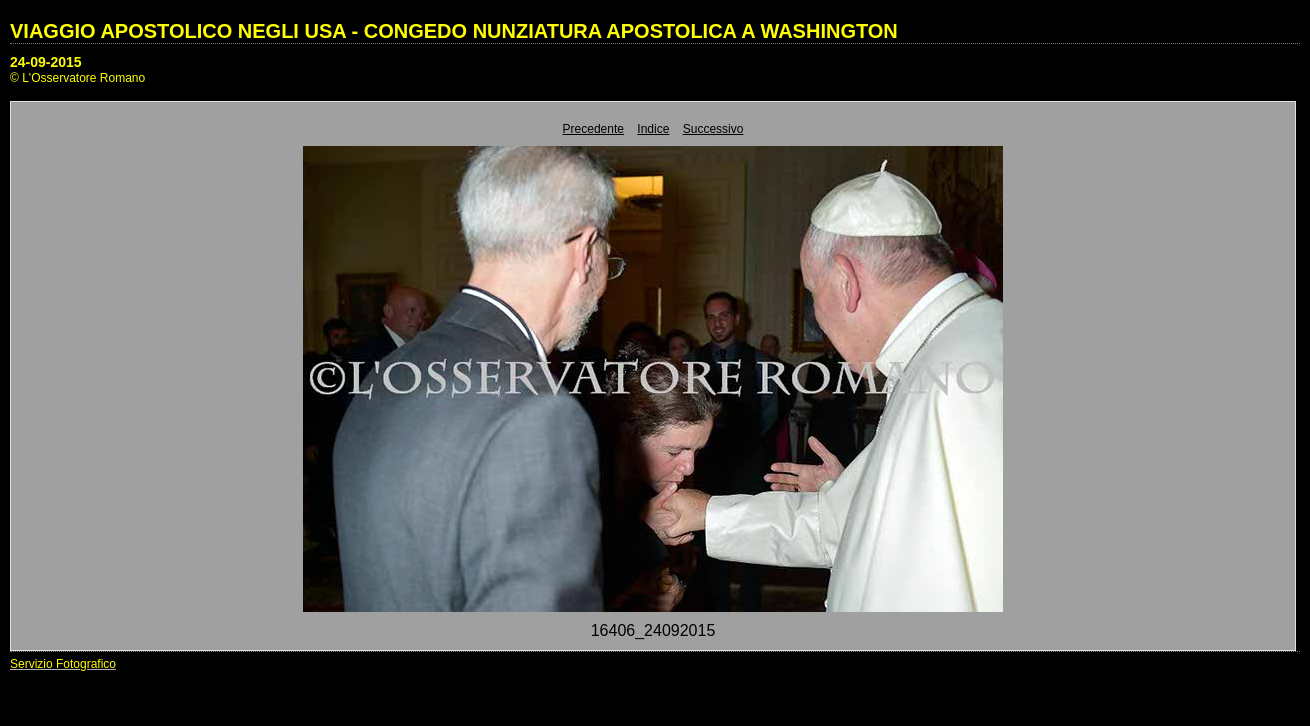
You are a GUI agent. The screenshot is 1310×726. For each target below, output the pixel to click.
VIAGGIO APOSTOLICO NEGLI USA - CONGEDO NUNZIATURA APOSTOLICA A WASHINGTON (454, 31)
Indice (653, 129)
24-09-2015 (46, 62)
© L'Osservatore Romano (77, 78)
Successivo (713, 129)
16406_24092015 (653, 630)
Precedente (593, 129)
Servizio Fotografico (63, 664)
